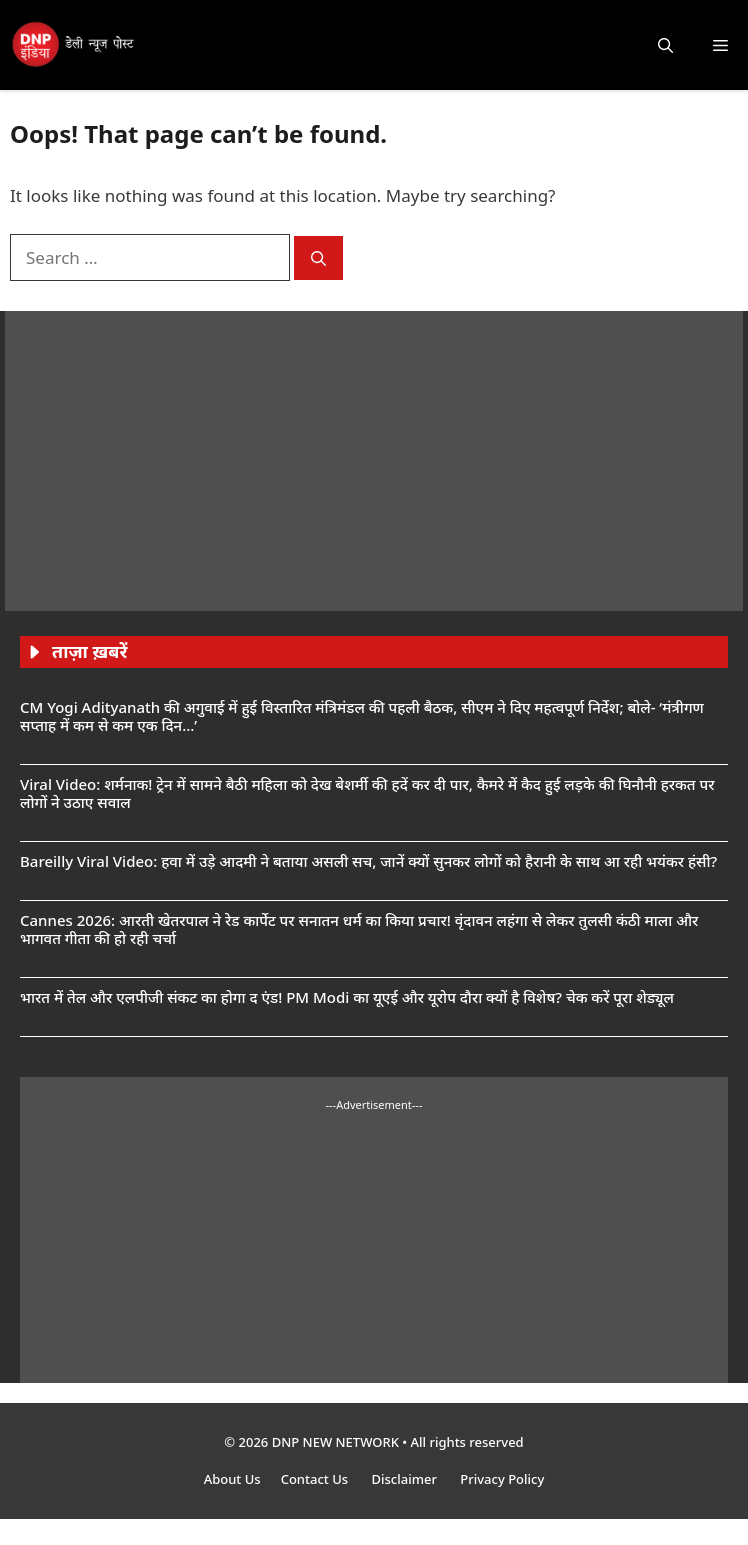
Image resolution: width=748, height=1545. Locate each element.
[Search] (318, 258)
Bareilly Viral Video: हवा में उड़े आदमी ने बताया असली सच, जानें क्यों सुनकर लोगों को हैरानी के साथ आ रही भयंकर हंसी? (368, 861)
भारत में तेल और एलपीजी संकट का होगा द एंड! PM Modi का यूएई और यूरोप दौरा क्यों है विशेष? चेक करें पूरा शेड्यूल (347, 997)
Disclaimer (405, 1479)
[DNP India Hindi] (74, 45)
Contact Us (316, 1479)
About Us (232, 1479)
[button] (665, 45)
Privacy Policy (502, 1479)
